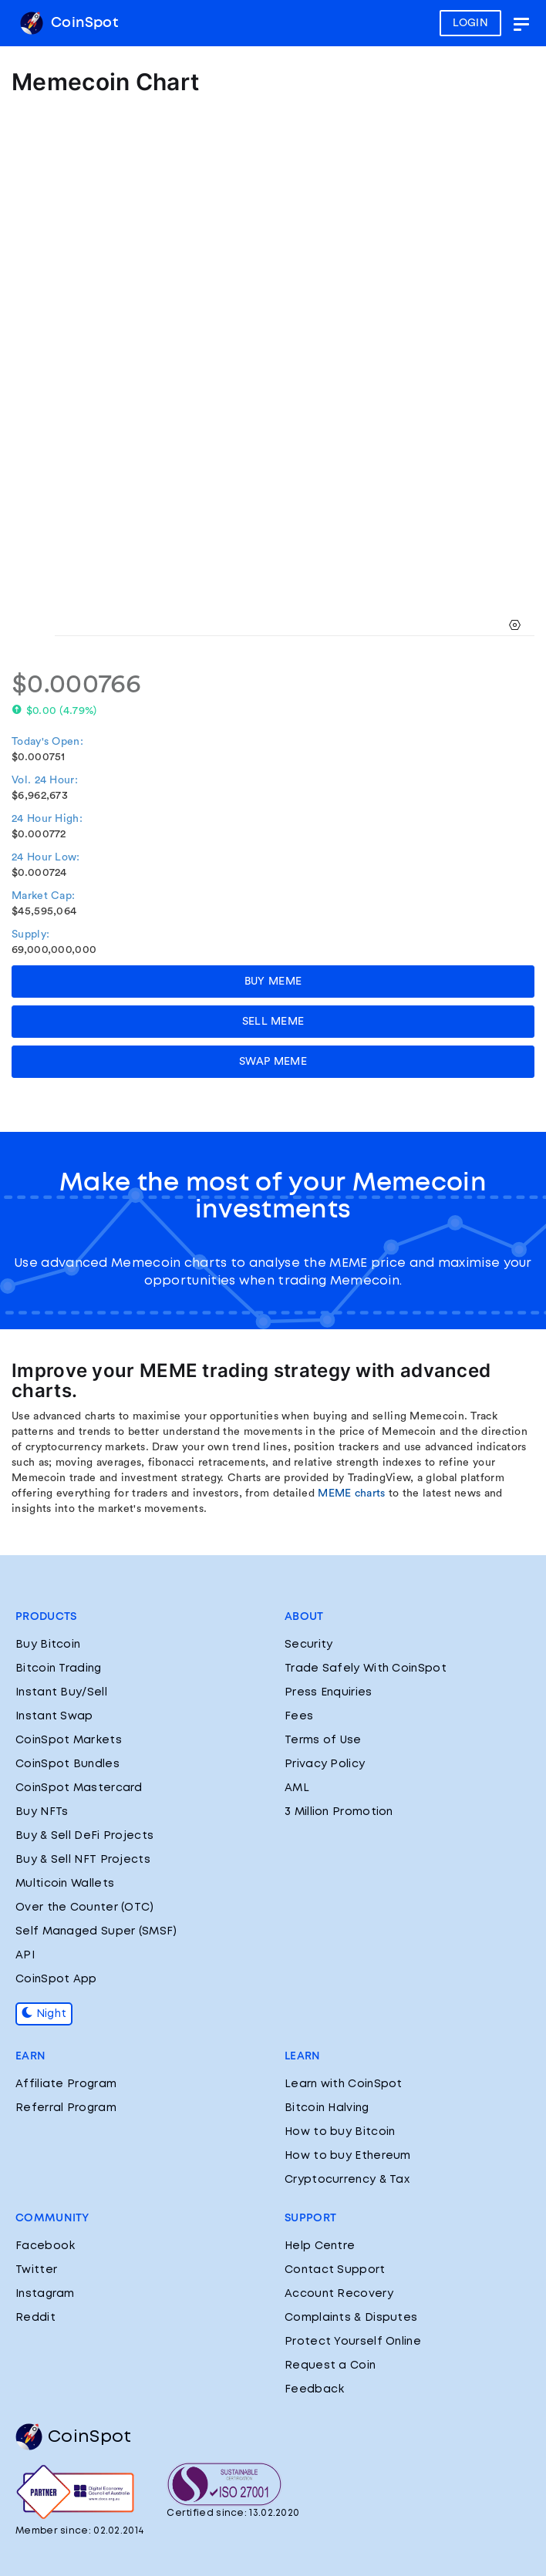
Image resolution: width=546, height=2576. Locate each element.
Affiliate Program (65, 2084)
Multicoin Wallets (64, 1883)
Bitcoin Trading (58, 1668)
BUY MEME (273, 981)
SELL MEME (273, 1021)
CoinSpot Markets (68, 1740)
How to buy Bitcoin (340, 2132)
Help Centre (320, 2246)
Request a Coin (330, 2365)
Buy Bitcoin (47, 1644)
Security (308, 1644)
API (25, 1955)
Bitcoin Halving (327, 2108)
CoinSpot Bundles (67, 1764)
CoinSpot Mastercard (79, 1788)
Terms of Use (323, 1740)
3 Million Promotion (339, 1812)
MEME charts (351, 1493)
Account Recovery (339, 2293)
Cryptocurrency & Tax (347, 2179)
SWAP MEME (273, 1061)
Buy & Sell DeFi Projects (84, 1835)
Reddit (35, 2317)
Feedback (314, 2389)
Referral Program (65, 2108)
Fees (299, 1716)
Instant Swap (54, 1716)
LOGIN (471, 23)
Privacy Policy (325, 1764)
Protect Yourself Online (353, 2341)
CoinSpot (69, 23)
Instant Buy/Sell (61, 1692)
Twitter (36, 2270)
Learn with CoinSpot (344, 2084)
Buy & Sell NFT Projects (82, 1859)
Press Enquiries (328, 1692)
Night (44, 2014)
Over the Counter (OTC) (84, 1907)
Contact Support (335, 2270)
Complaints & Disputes (351, 2317)
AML (297, 1788)
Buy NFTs (41, 1812)
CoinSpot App (56, 1979)
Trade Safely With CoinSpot (366, 1668)
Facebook (45, 2246)
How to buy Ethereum (348, 2155)
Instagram (45, 2293)
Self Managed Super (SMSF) (96, 1931)
